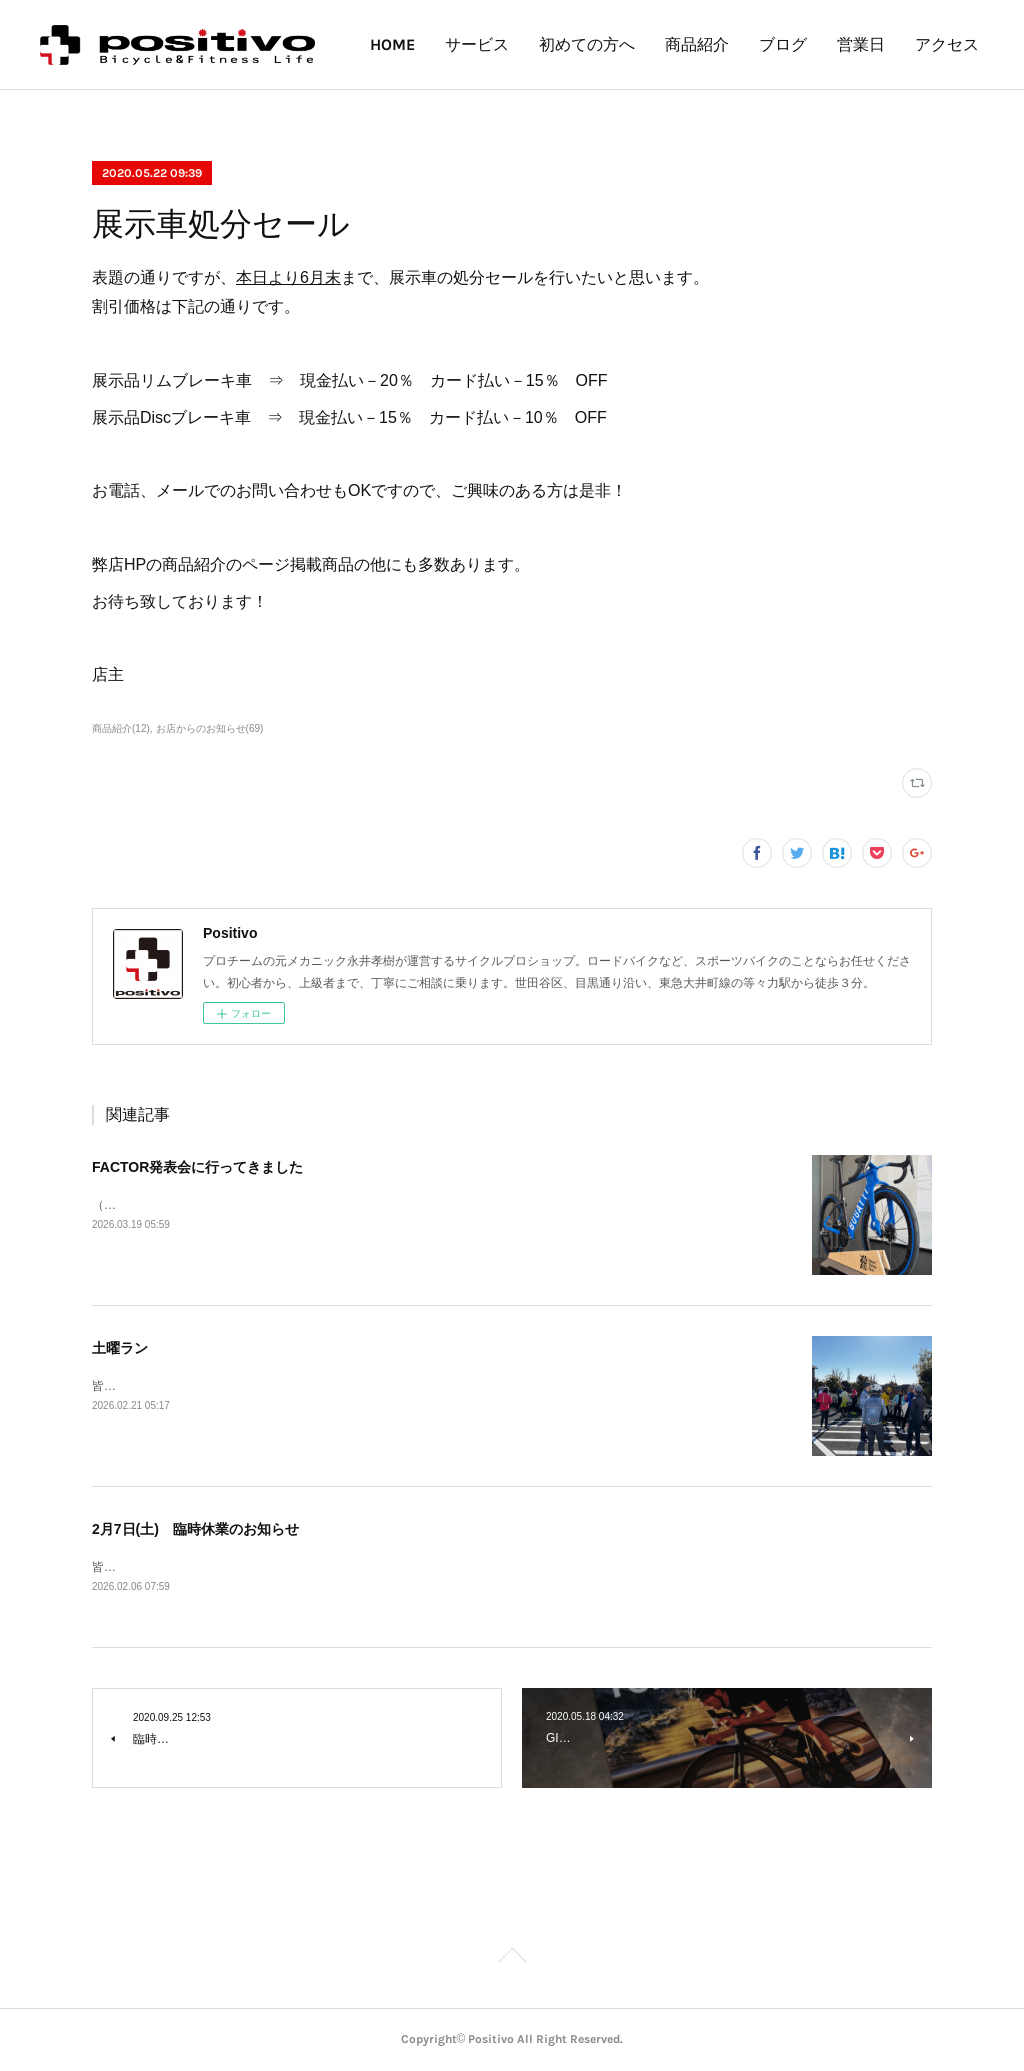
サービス (562, 44)
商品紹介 (782, 44)
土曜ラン (120, 1348)
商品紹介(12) (121, 728)
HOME (477, 44)
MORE (944, 44)
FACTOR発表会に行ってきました (197, 1167)
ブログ (868, 44)
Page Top (512, 1960)
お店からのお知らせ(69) (210, 728)
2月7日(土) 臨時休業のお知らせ (195, 1529)
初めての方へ (672, 44)
